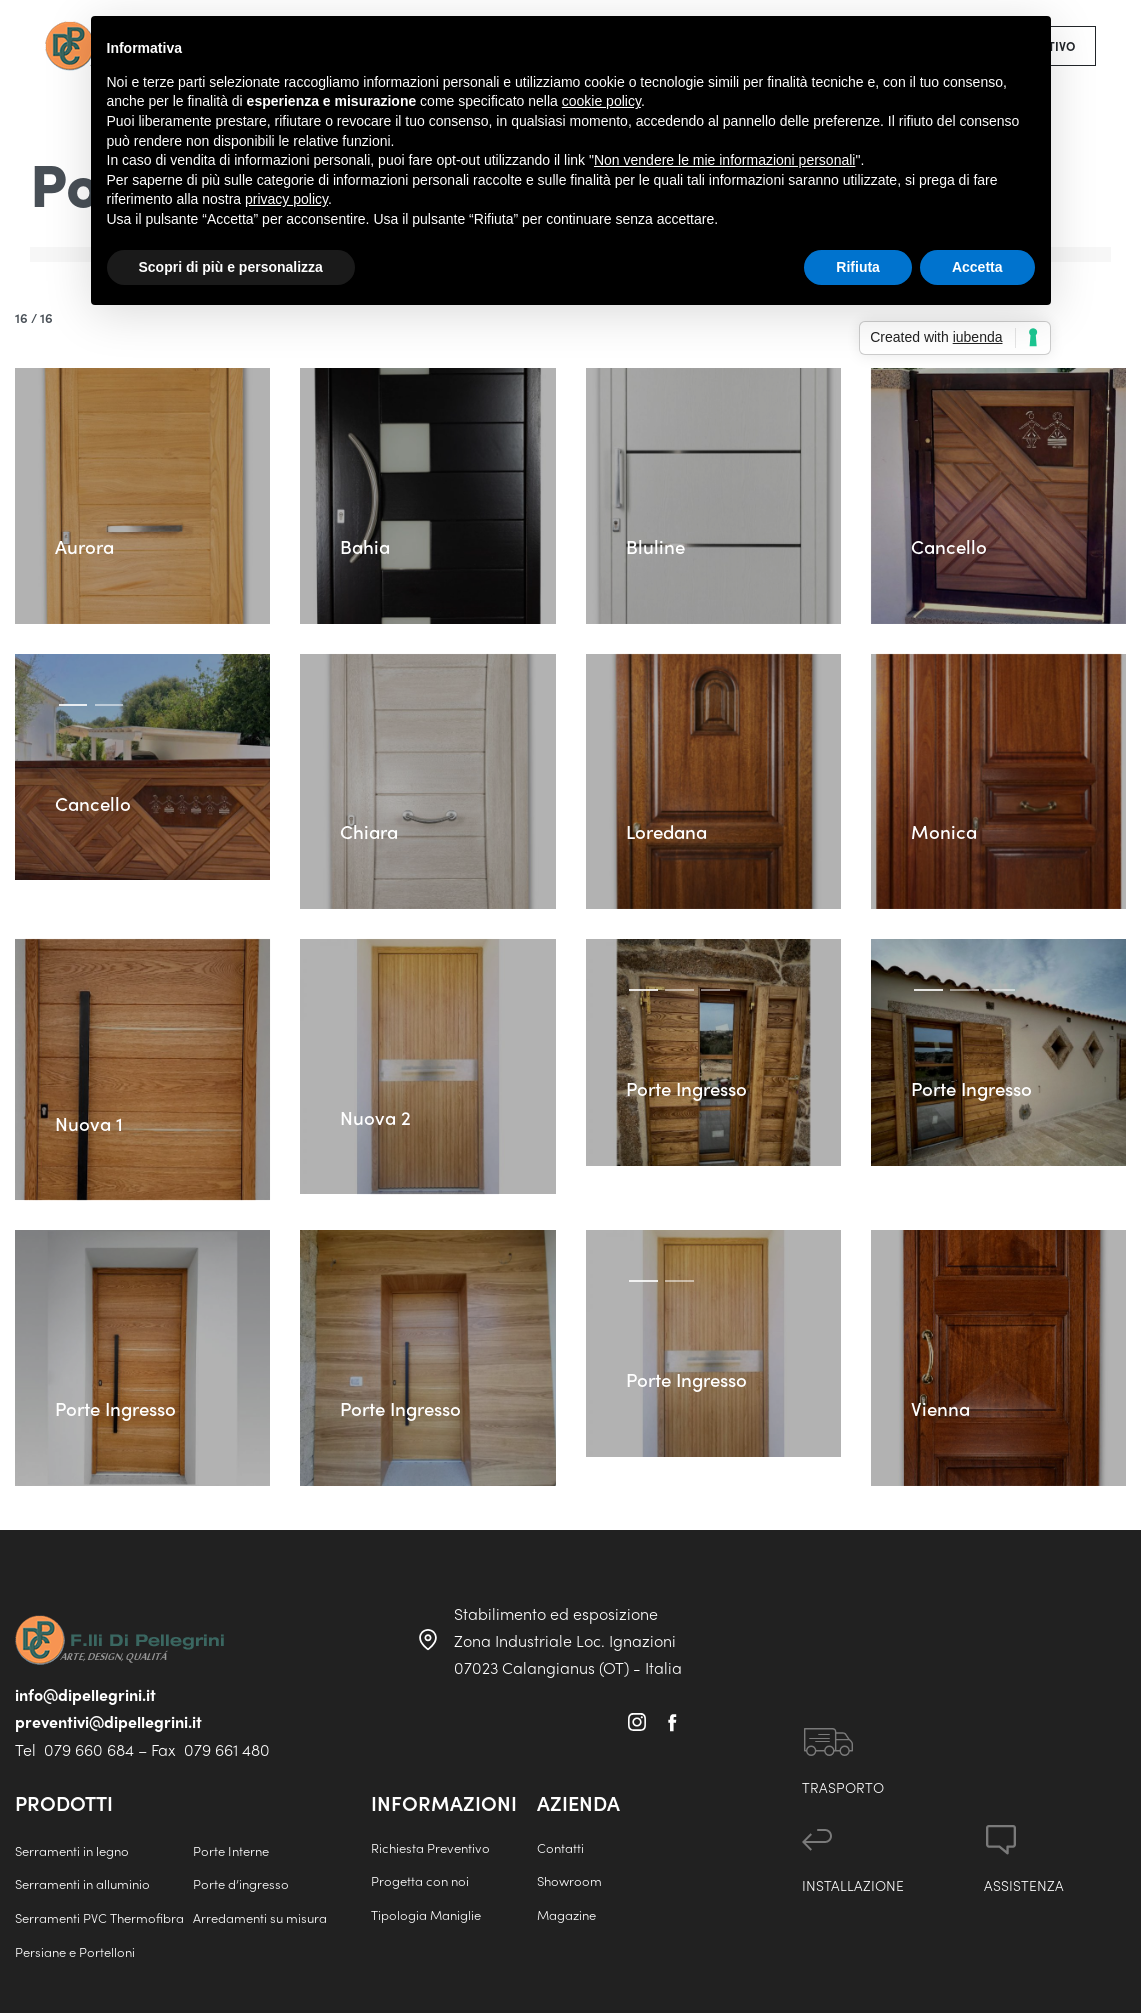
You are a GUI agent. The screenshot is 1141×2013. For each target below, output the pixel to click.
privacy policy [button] (286, 199)
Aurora (87, 544)
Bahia (367, 544)
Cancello (951, 544)
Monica (946, 829)
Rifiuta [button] (858, 267)
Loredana (670, 829)
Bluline (657, 544)
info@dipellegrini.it (85, 1694)
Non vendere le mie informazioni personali (724, 160)
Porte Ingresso (693, 1088)
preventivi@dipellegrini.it (108, 1721)
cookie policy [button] (601, 101)
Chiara (371, 829)
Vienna (945, 1452)
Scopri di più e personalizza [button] (231, 267)
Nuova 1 (91, 1120)
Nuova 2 (377, 1115)
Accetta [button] (977, 267)
